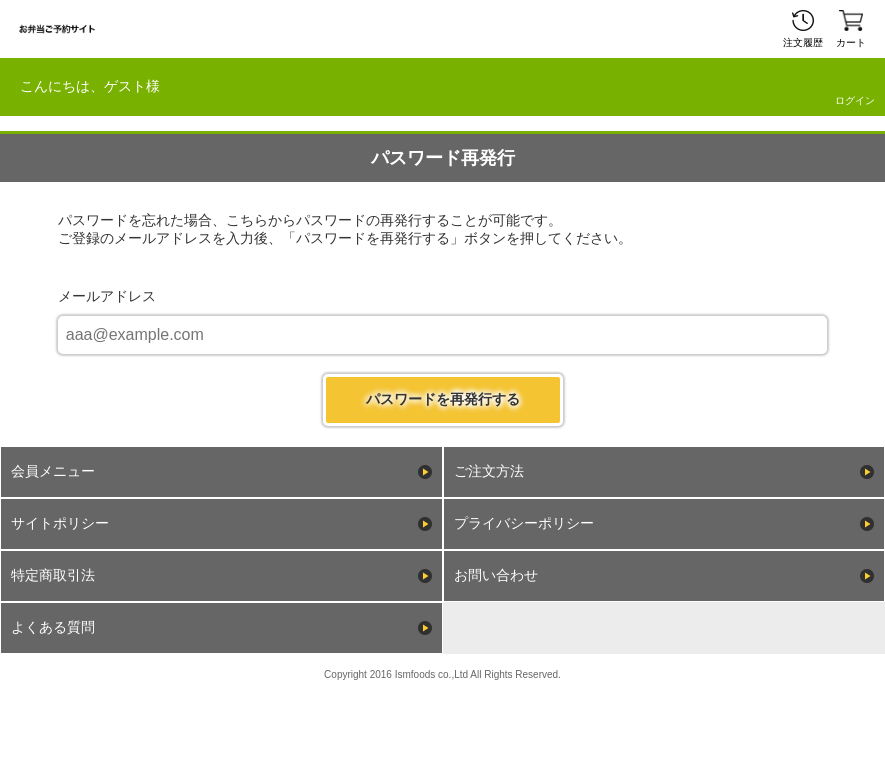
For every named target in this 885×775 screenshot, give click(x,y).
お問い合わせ (496, 575)
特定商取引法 (53, 575)
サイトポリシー (60, 523)
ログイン (855, 100)
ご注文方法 (489, 471)
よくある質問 (53, 627)
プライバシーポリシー (524, 523)
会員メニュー (53, 471)
